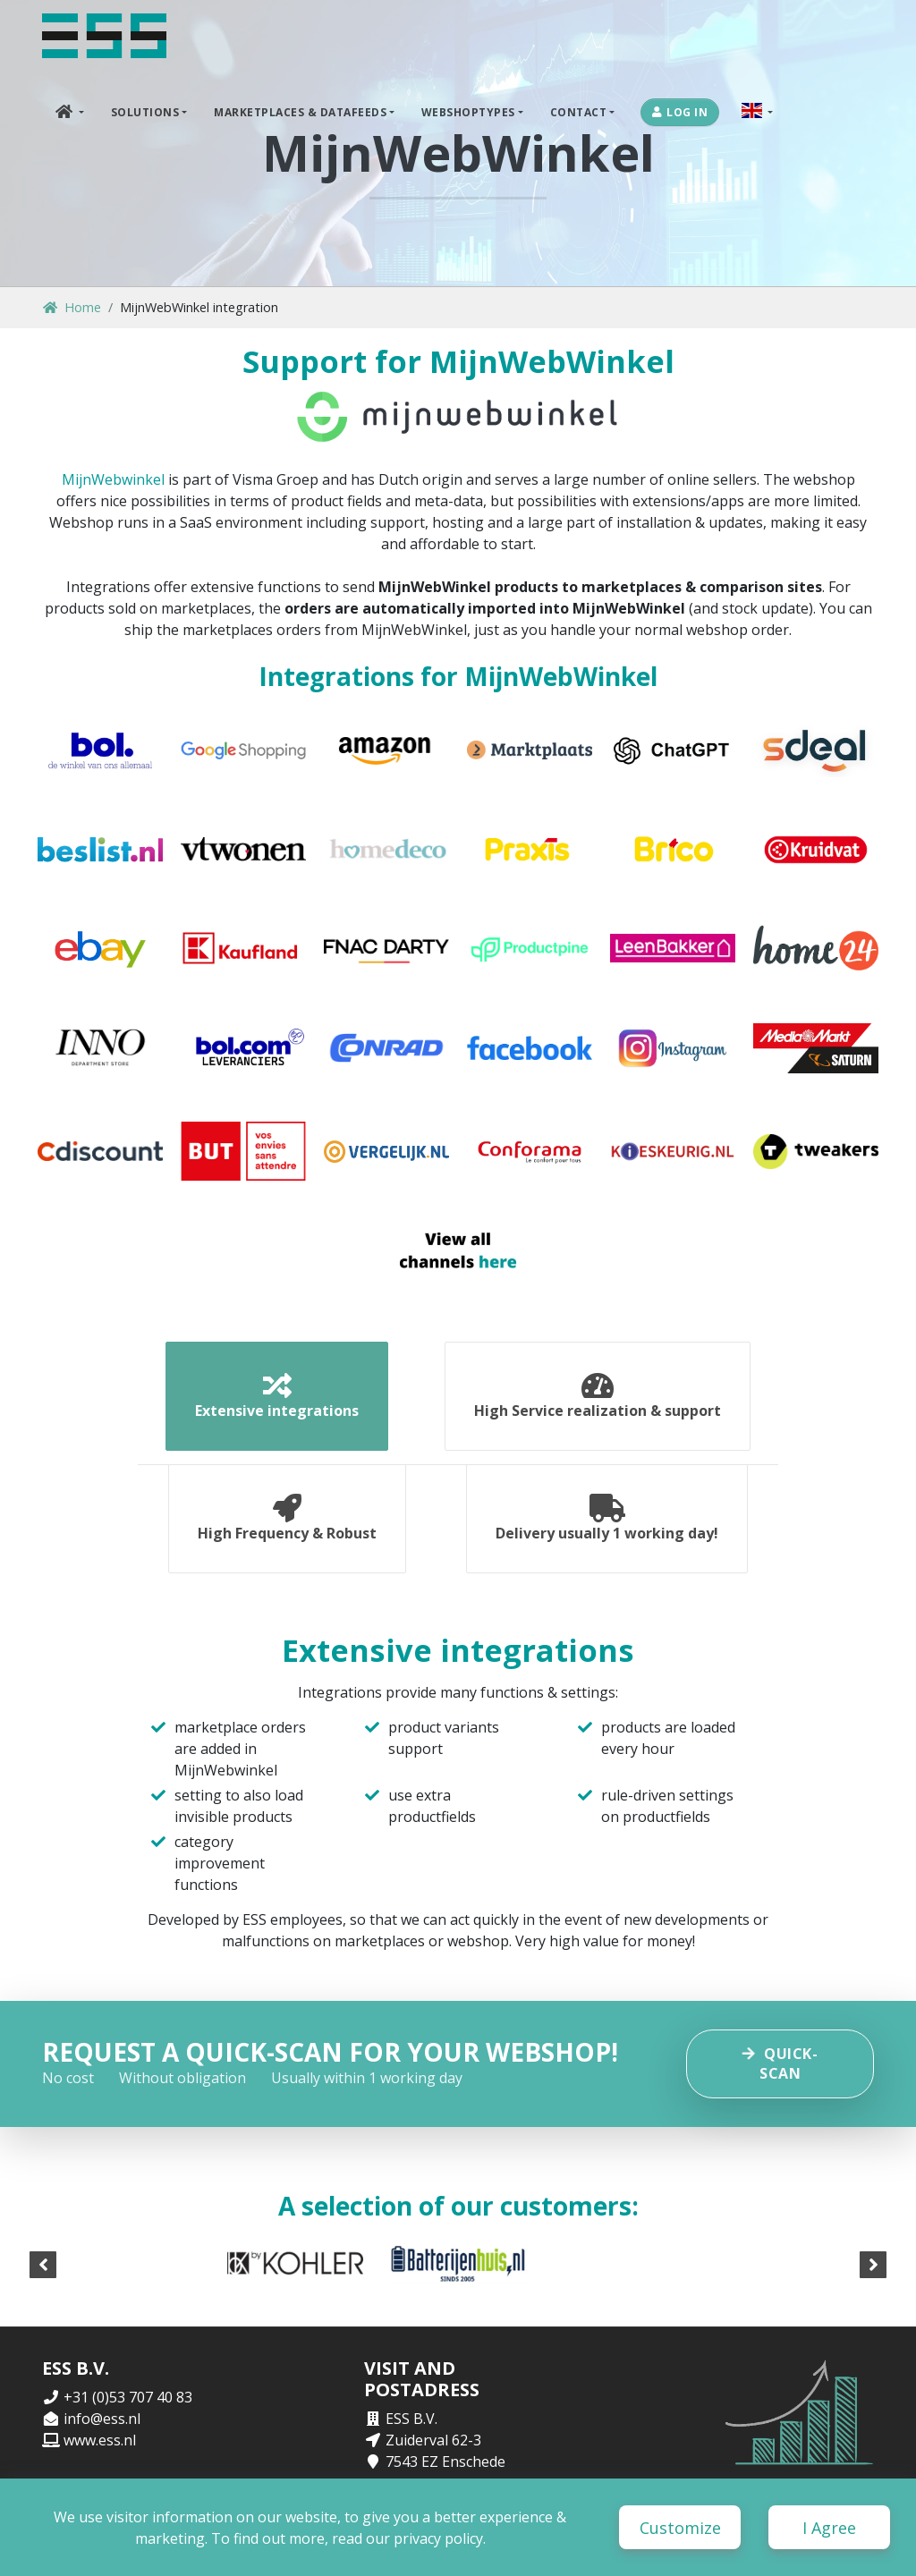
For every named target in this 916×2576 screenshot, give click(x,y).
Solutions (145, 112)
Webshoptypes (468, 112)
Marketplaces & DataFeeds (300, 112)
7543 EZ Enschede (445, 2461)
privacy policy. (440, 2538)
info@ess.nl (102, 2418)
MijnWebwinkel (113, 479)
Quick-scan (780, 2063)
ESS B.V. (411, 2418)
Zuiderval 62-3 (433, 2440)
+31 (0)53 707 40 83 (128, 2397)
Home (72, 307)
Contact (578, 112)
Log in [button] (680, 112)
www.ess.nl (100, 2440)
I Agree (829, 2527)
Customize (680, 2527)
